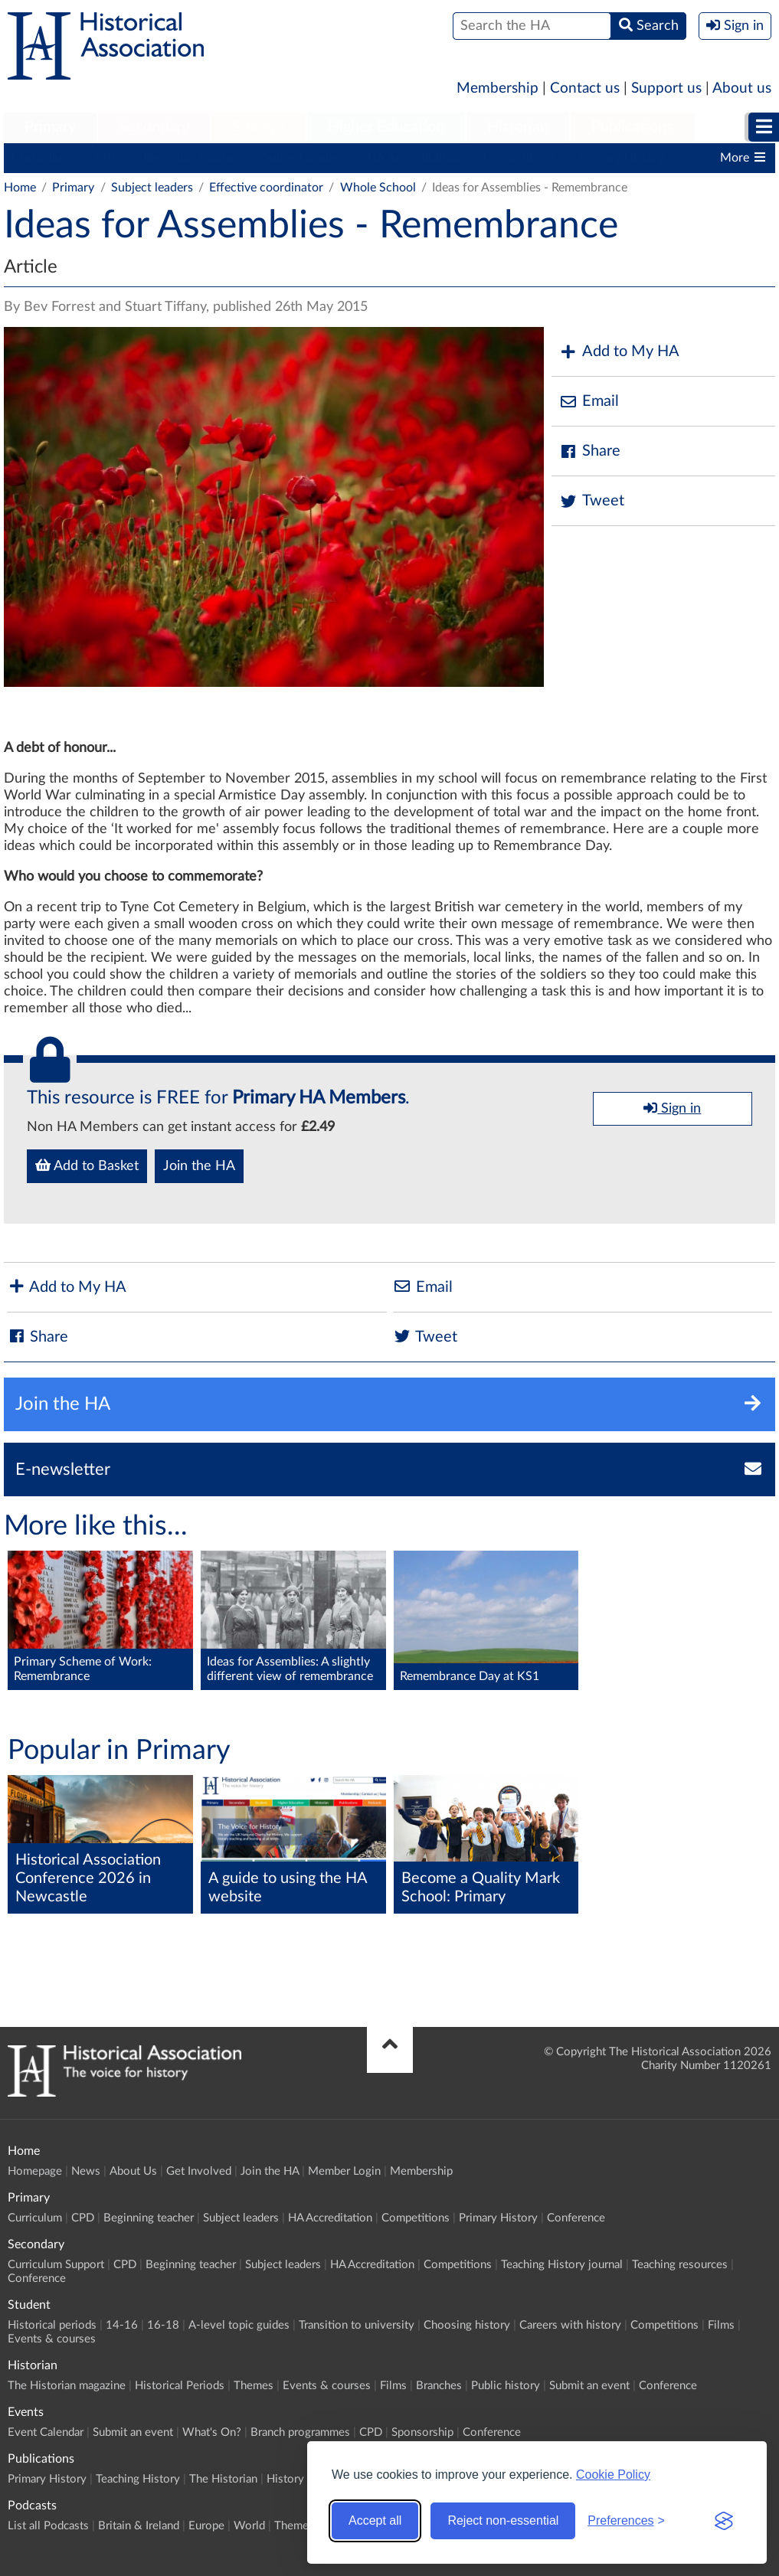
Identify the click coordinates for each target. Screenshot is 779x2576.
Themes (253, 2385)
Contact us (585, 88)
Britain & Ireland (138, 2526)
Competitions (519, 158)
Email (589, 402)
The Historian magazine (67, 2385)
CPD (107, 158)
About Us (133, 2171)
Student (258, 127)
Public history (505, 2385)
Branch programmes (300, 2432)
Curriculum (41, 158)
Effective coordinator (266, 187)
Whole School (378, 187)
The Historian (223, 2479)
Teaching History (138, 2479)
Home (20, 187)
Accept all (375, 2520)
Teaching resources (680, 2264)
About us (741, 88)
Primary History (621, 158)
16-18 (163, 2325)
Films (721, 2325)
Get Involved (198, 2171)
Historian (517, 127)
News (85, 2171)
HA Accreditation (414, 158)
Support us (666, 88)
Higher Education (386, 127)
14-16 (122, 2325)
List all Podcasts (48, 2526)
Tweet (591, 501)
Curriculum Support (56, 2264)
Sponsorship (422, 2432)
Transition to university (356, 2325)
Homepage (35, 2171)
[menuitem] (50, 128)
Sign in (672, 1108)
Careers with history (570, 2325)
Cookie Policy (613, 2474)
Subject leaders (304, 158)
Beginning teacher (191, 158)
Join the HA (199, 1166)
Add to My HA (619, 352)
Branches (439, 2385)
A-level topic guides (239, 2325)
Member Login (344, 2171)
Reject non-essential (502, 2520)
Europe (206, 2526)
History (285, 2479)
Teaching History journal (562, 2264)
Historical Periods (179, 2385)
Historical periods (52, 2325)
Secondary (154, 127)
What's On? (211, 2432)
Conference (576, 2218)
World (249, 2526)
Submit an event (589, 2385)
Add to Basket (87, 1165)
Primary (50, 127)
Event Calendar (45, 2432)
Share (589, 451)
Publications (632, 127)
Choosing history (467, 2325)
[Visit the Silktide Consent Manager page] (723, 2520)
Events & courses (52, 2339)
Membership (497, 88)
